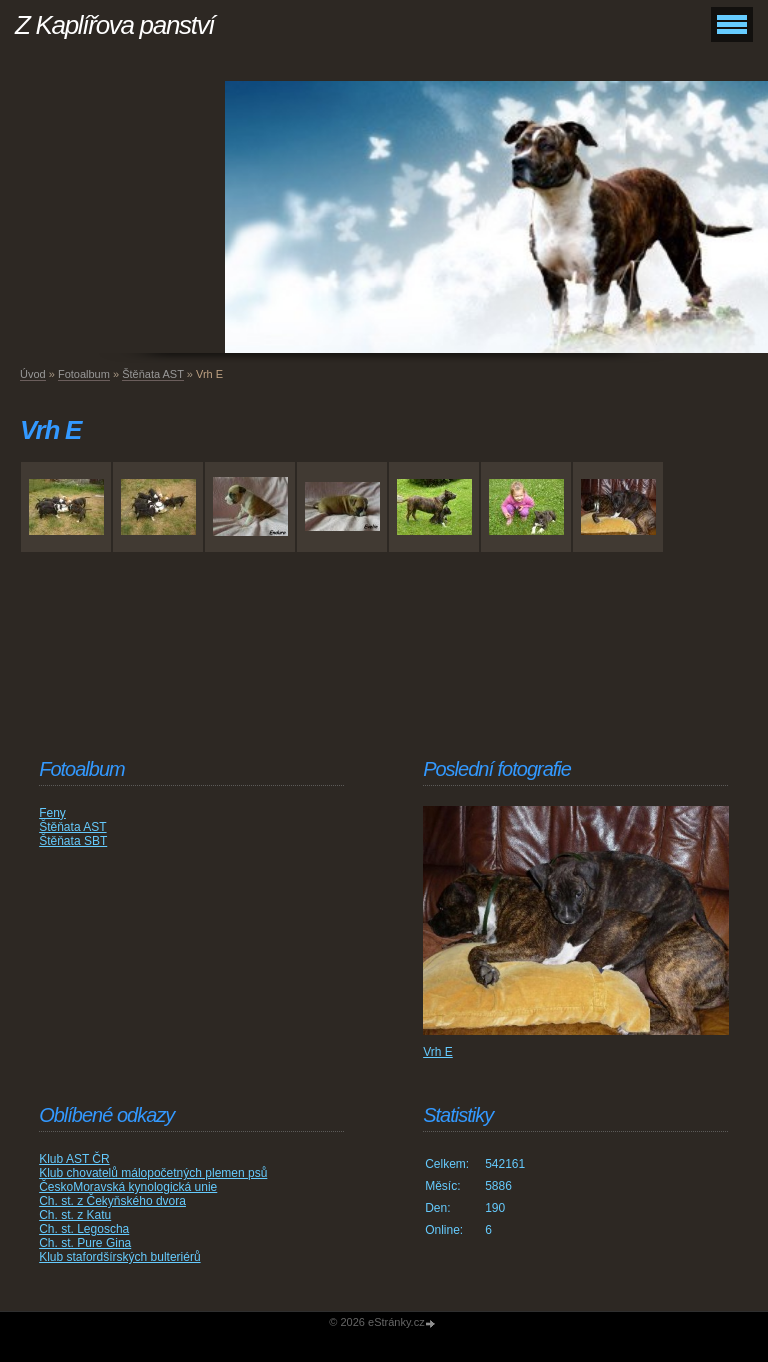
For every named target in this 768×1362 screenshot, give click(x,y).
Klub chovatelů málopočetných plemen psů (153, 1173)
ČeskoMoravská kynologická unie (128, 1187)
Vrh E (438, 1052)
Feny (52, 813)
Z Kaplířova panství (114, 25)
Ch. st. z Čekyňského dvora (112, 1201)
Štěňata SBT (73, 841)
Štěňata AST (153, 374)
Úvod (33, 374)
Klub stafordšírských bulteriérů (119, 1257)
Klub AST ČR (74, 1159)
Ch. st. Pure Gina (85, 1243)
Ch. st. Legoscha (84, 1229)
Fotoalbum (84, 374)
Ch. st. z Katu (75, 1215)
